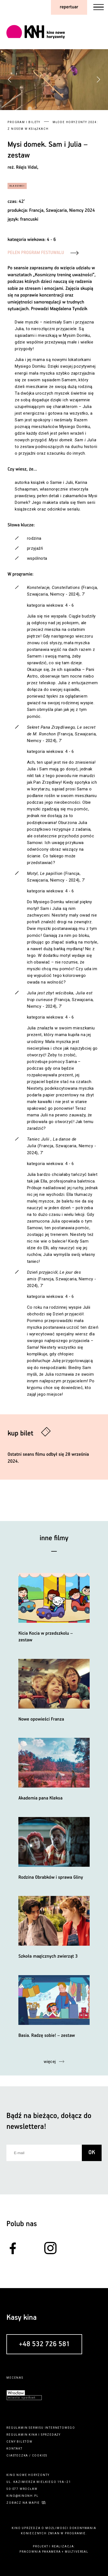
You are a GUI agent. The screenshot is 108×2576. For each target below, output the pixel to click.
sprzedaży (51, 2434)
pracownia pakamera (40, 2551)
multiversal (77, 2551)
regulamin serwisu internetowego (40, 2427)
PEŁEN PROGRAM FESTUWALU (36, 252)
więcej (50, 2061)
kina (33, 2434)
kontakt (14, 2448)
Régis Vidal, (27, 167)
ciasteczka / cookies (26, 2455)
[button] (98, 79)
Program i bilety (24, 122)
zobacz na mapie (23, 2502)
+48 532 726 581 (44, 2344)
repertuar (69, 7)
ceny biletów (19, 2441)
